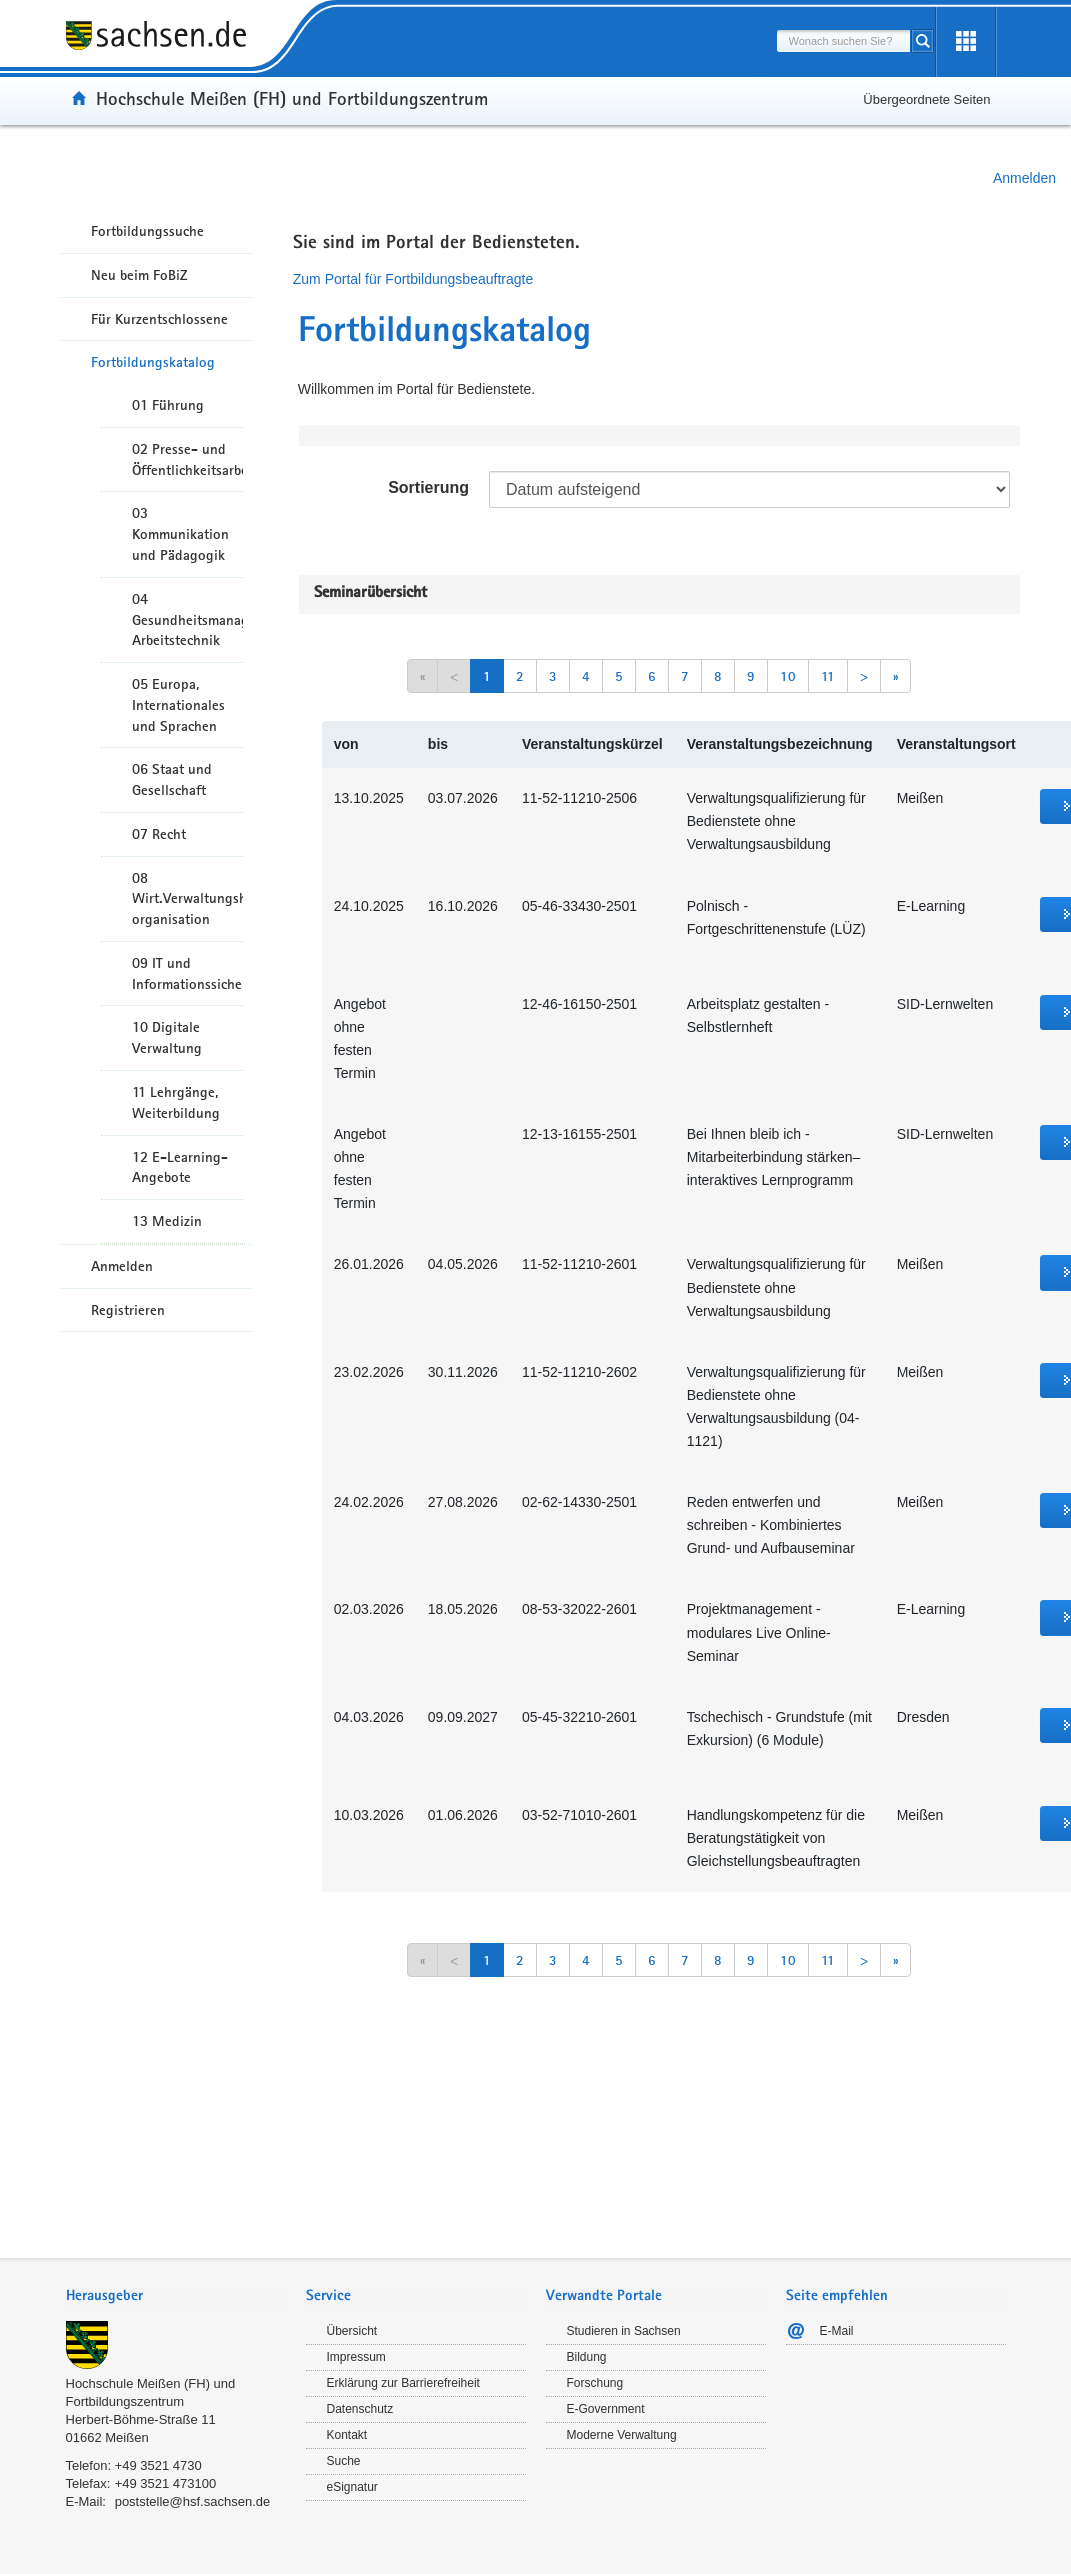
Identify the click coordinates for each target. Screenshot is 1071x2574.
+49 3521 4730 (158, 2465)
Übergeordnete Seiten (926, 99)
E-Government (606, 2409)
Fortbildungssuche (147, 231)
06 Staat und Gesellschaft (172, 779)
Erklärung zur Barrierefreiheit (403, 2383)
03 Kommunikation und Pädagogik (180, 534)
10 (788, 676)
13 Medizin (167, 1221)
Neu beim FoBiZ (139, 275)
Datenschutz (360, 2409)
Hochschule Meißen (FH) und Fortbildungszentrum (292, 98)
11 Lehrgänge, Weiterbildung (176, 1102)
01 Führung (168, 405)
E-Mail (837, 2331)
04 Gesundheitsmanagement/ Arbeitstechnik (187, 620)
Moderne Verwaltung (622, 2435)
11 (828, 676)
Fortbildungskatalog (153, 362)
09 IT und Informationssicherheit (187, 973)
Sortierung (428, 487)
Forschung (595, 2383)
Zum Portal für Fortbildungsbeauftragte (413, 279)
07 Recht (159, 834)
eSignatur (352, 2487)
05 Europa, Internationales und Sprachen (178, 705)
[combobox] (844, 41)
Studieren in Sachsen (624, 2331)
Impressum (356, 2357)
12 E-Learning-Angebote (180, 1167)
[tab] (176, 2297)
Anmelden (1024, 178)
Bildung (587, 2357)
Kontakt (347, 2435)
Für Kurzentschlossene (159, 319)
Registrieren (128, 1310)
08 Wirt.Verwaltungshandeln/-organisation (187, 899)
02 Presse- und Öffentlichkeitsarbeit (187, 459)
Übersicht (352, 2331)
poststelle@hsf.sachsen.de (193, 2501)
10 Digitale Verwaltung (167, 1037)
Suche (344, 2461)
